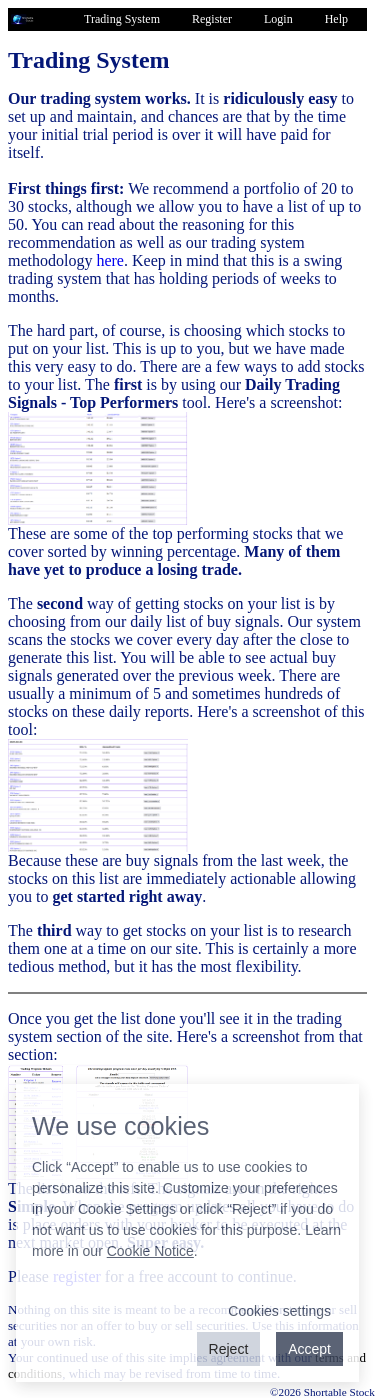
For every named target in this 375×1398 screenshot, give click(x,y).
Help (336, 19)
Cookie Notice (150, 1251)
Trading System (122, 19)
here (110, 260)
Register (212, 19)
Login (278, 19)
